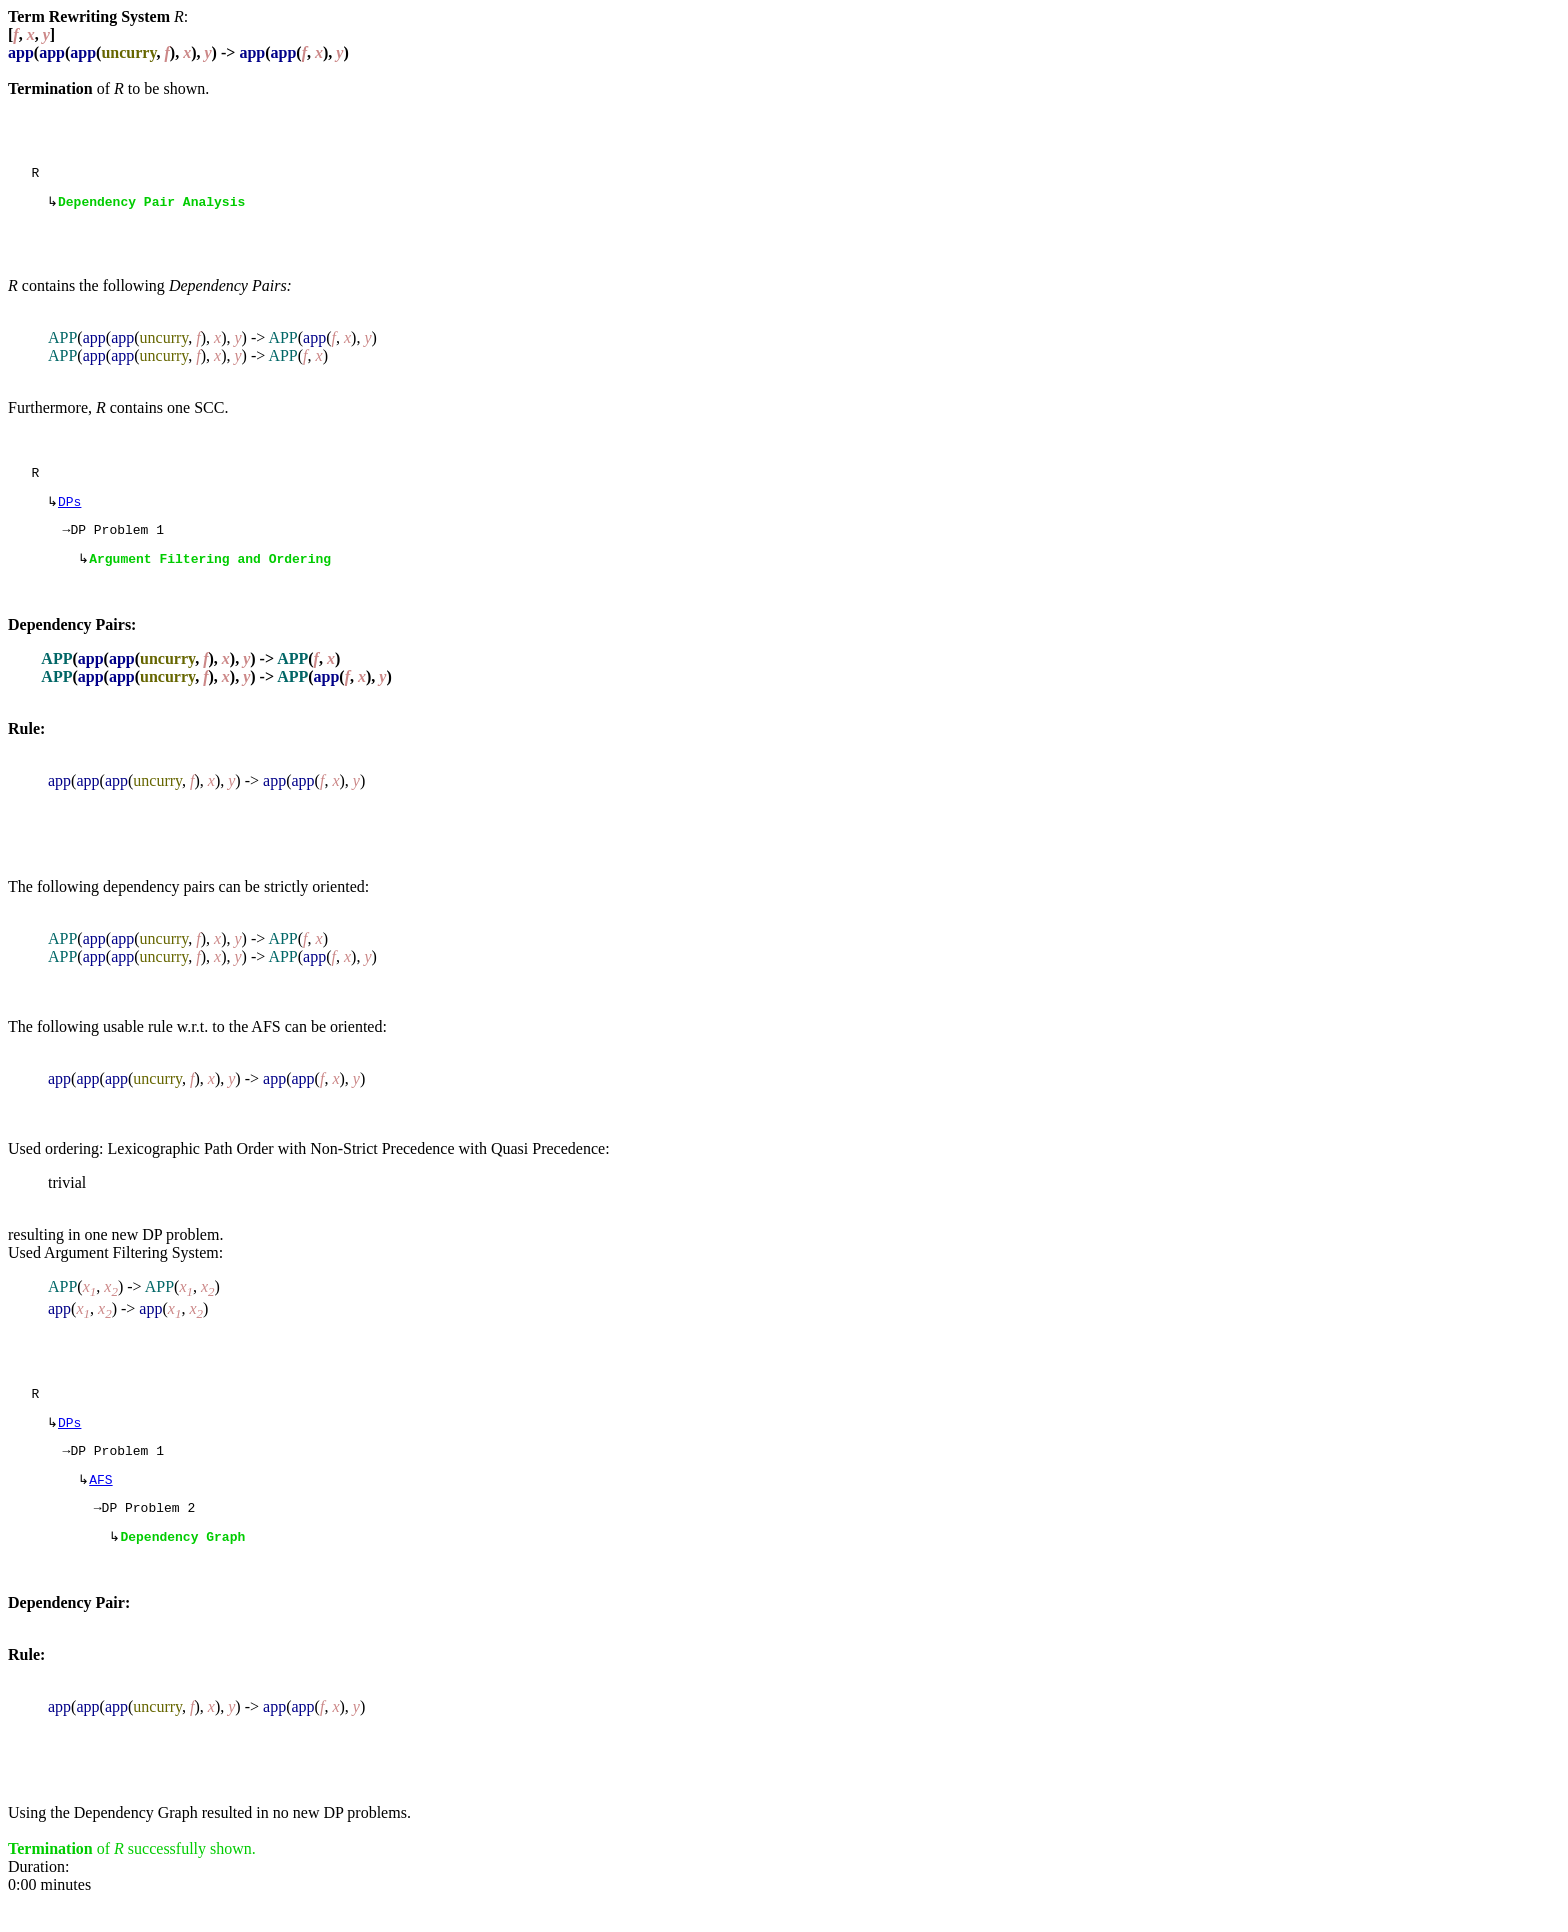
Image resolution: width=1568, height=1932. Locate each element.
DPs (69, 511)
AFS (100, 1504)
